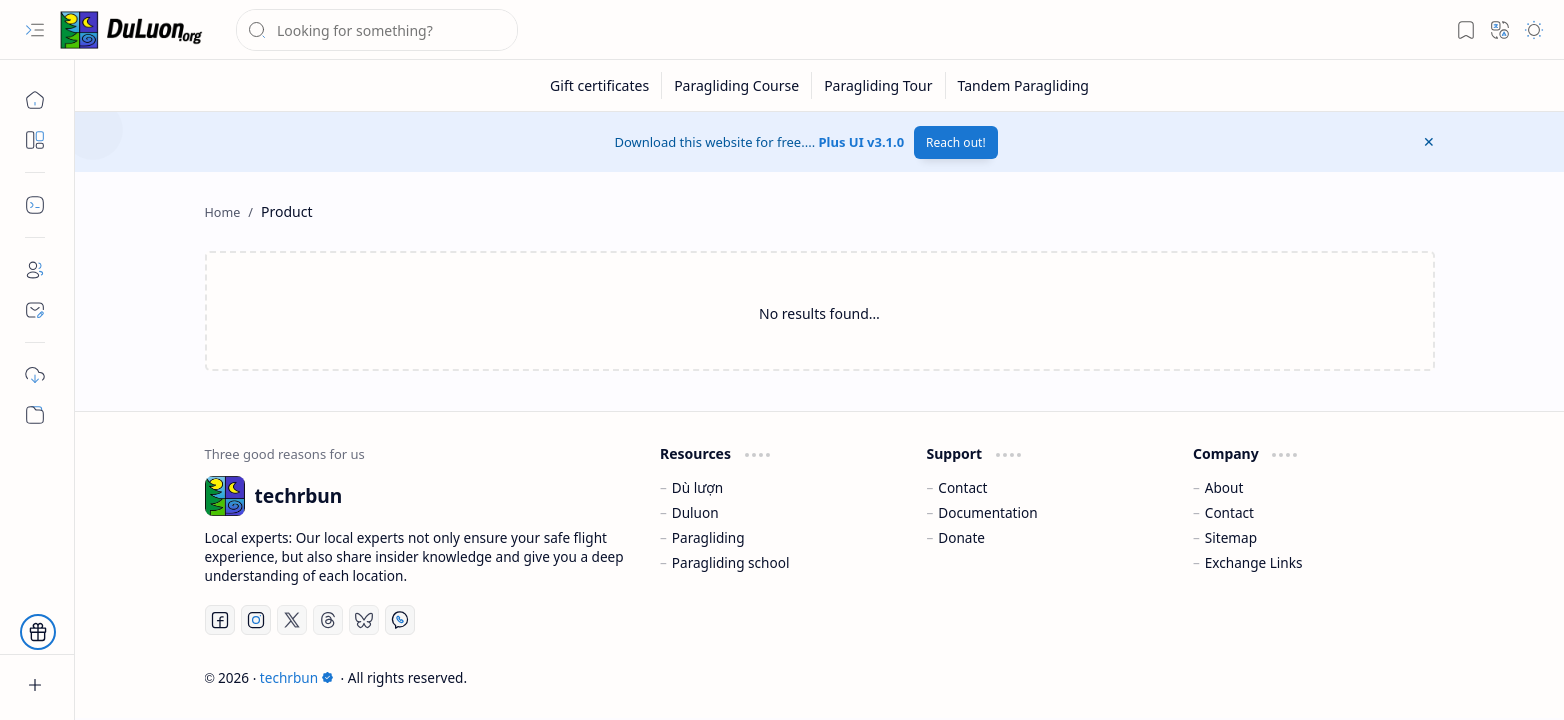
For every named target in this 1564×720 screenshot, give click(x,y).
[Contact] (35, 310)
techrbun (297, 677)
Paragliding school (731, 562)
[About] (35, 270)
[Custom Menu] (35, 415)
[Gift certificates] (600, 85)
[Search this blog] (377, 30)
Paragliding (708, 537)
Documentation (987, 512)
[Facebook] (220, 620)
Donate (961, 537)
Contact (962, 487)
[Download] (35, 375)
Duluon (695, 512)
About (1224, 487)
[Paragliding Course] (737, 85)
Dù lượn (697, 487)
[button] (35, 30)
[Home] (35, 100)
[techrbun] (135, 30)
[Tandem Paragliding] (1023, 85)
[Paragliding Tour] (878, 85)
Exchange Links (1254, 562)
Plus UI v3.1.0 (862, 142)
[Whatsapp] (400, 620)
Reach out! (956, 142)
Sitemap (1231, 537)
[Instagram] (256, 620)
